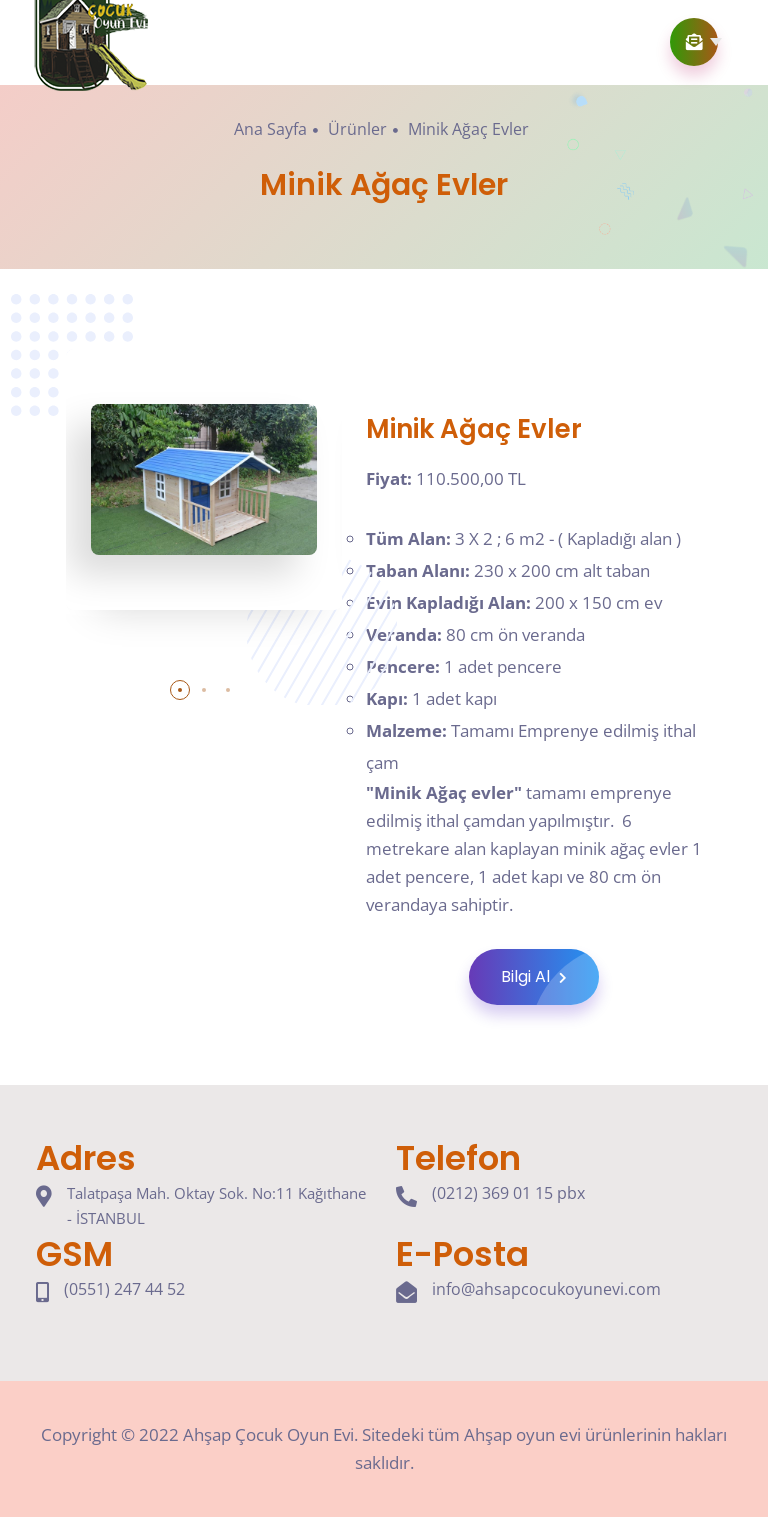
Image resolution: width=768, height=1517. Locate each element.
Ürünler (357, 129)
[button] (180, 690)
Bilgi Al (550, 977)
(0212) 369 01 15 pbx (508, 1193)
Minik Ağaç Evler (468, 129)
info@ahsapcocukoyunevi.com (546, 1289)
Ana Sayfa (270, 129)
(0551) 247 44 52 (124, 1289)
